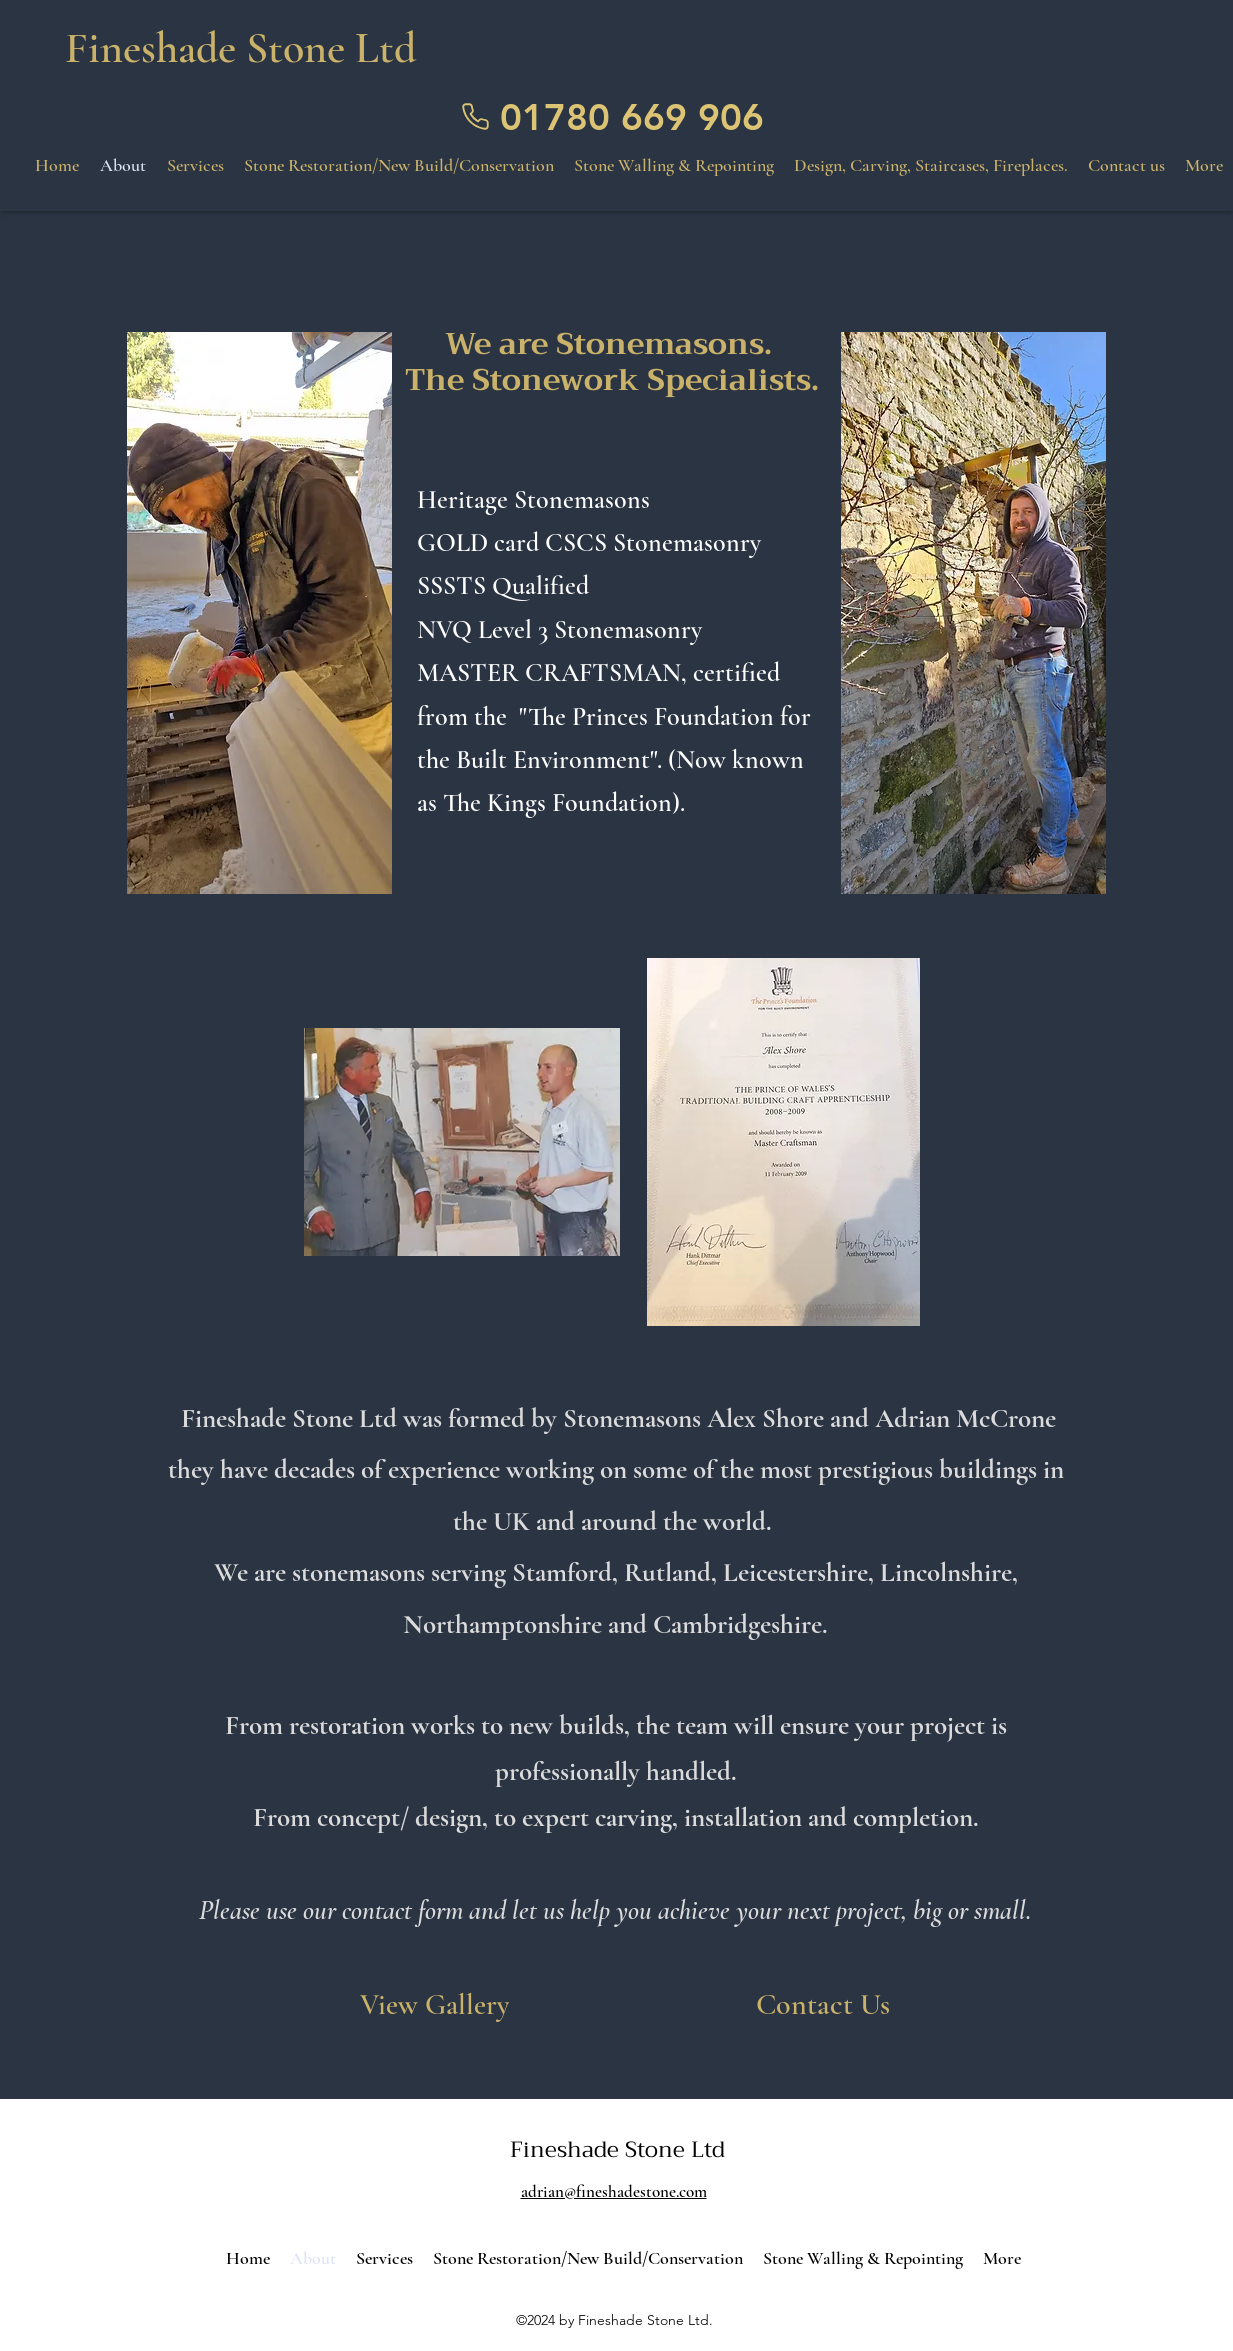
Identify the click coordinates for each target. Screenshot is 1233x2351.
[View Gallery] (434, 2005)
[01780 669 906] (616, 117)
